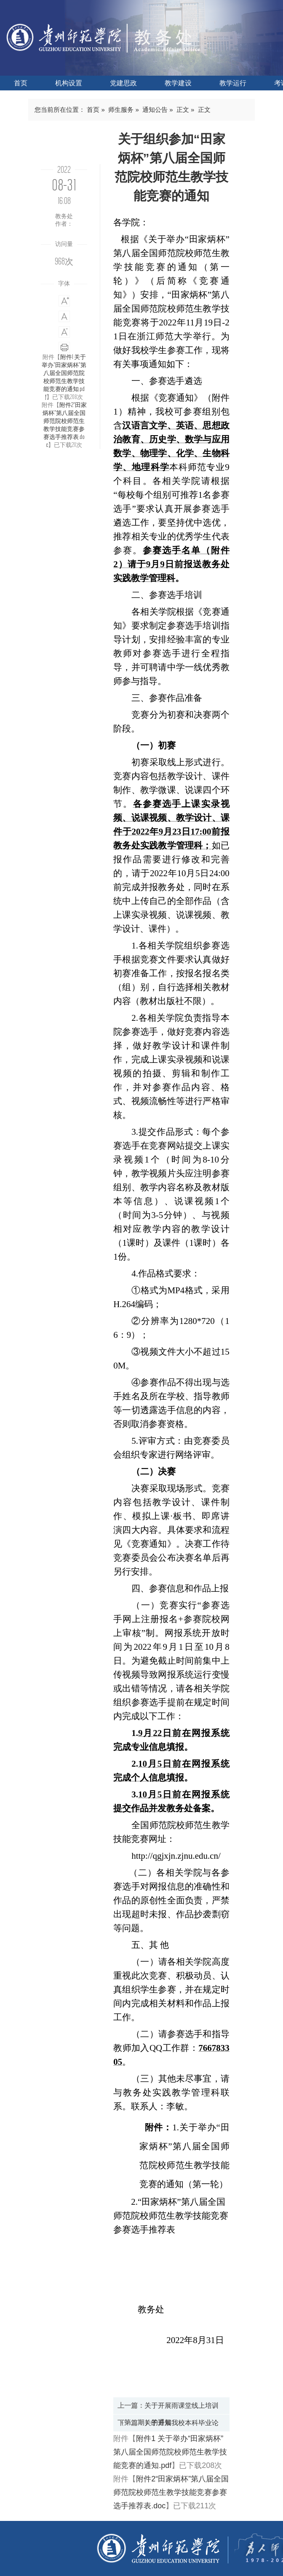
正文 (182, 109)
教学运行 (232, 83)
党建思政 (123, 83)
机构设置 (68, 83)
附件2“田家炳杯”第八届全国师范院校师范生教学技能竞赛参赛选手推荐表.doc (65, 425)
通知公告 (155, 109)
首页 (20, 83)
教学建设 (178, 83)
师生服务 (120, 109)
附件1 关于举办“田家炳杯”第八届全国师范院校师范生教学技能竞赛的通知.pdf (64, 377)
